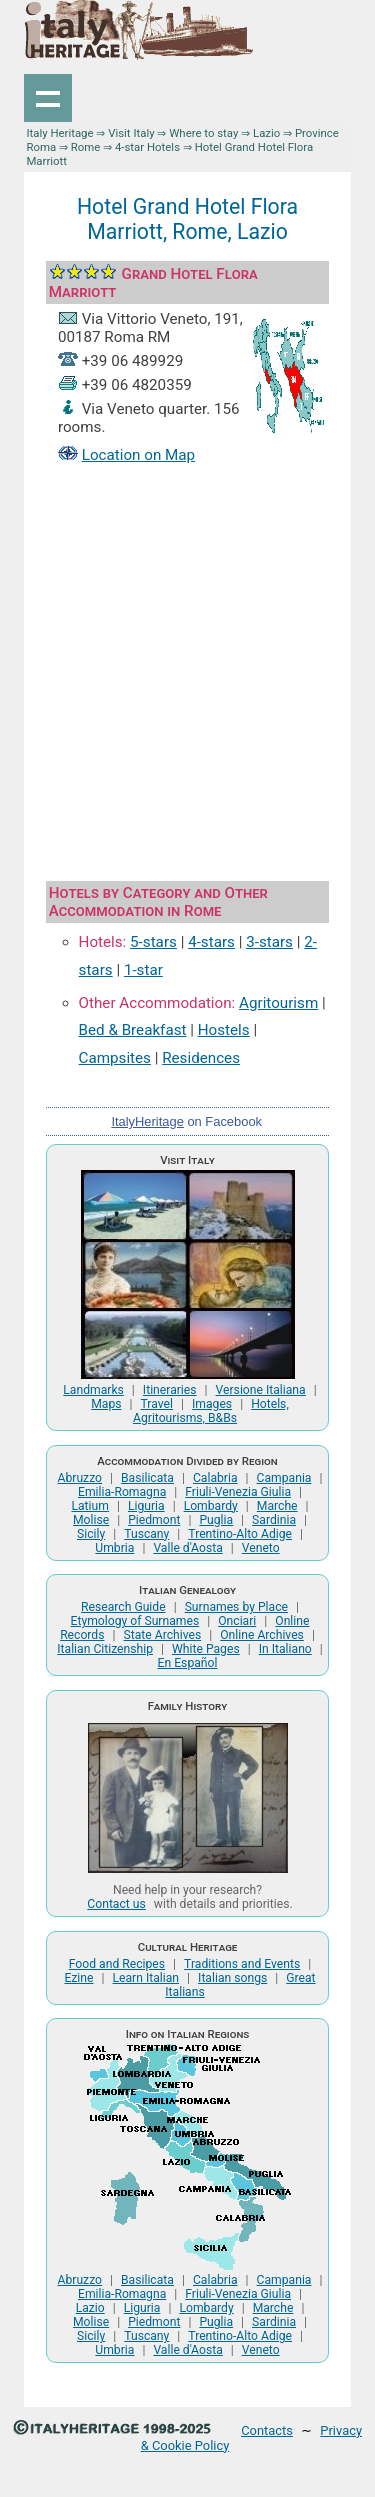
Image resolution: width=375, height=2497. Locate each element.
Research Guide (123, 1607)
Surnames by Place (236, 1607)
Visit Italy (131, 133)
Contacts (267, 2430)
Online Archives (262, 1635)
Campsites (115, 1058)
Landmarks (93, 1390)
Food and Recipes (117, 1964)
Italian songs (232, 1978)
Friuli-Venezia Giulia (238, 1492)
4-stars (211, 942)
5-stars (153, 942)
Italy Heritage (59, 133)
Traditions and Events (242, 1964)
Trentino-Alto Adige (240, 1534)
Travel (157, 1404)
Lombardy (211, 1506)
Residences (201, 1058)
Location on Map (138, 455)
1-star (143, 970)
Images (212, 1404)
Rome (86, 147)
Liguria (146, 1506)
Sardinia (274, 1520)
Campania (284, 1478)
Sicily (91, 1534)
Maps (106, 1404)
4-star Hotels (147, 147)
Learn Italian (145, 1978)
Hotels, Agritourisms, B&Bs (211, 1411)
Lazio (266, 133)
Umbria (114, 1548)
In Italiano (285, 1649)
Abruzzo (80, 1478)
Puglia (216, 1520)
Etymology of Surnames (135, 1621)
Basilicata (147, 1478)
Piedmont (154, 1520)
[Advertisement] (187, 675)
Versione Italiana (261, 1390)
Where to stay (203, 133)
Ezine (78, 1978)
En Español (188, 1663)
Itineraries (170, 1390)
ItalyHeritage (147, 1121)
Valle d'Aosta (187, 1548)
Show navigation (48, 98)
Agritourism (278, 1003)
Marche (277, 1506)
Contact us (116, 1904)
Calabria (215, 1478)
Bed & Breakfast (133, 1030)
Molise (91, 1520)
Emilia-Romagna (122, 1492)
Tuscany (146, 1534)
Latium (89, 1506)
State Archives (163, 1635)
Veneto (261, 1548)
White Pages (206, 1649)
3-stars (269, 942)
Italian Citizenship (105, 1649)
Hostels (224, 1030)
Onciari (237, 1621)
